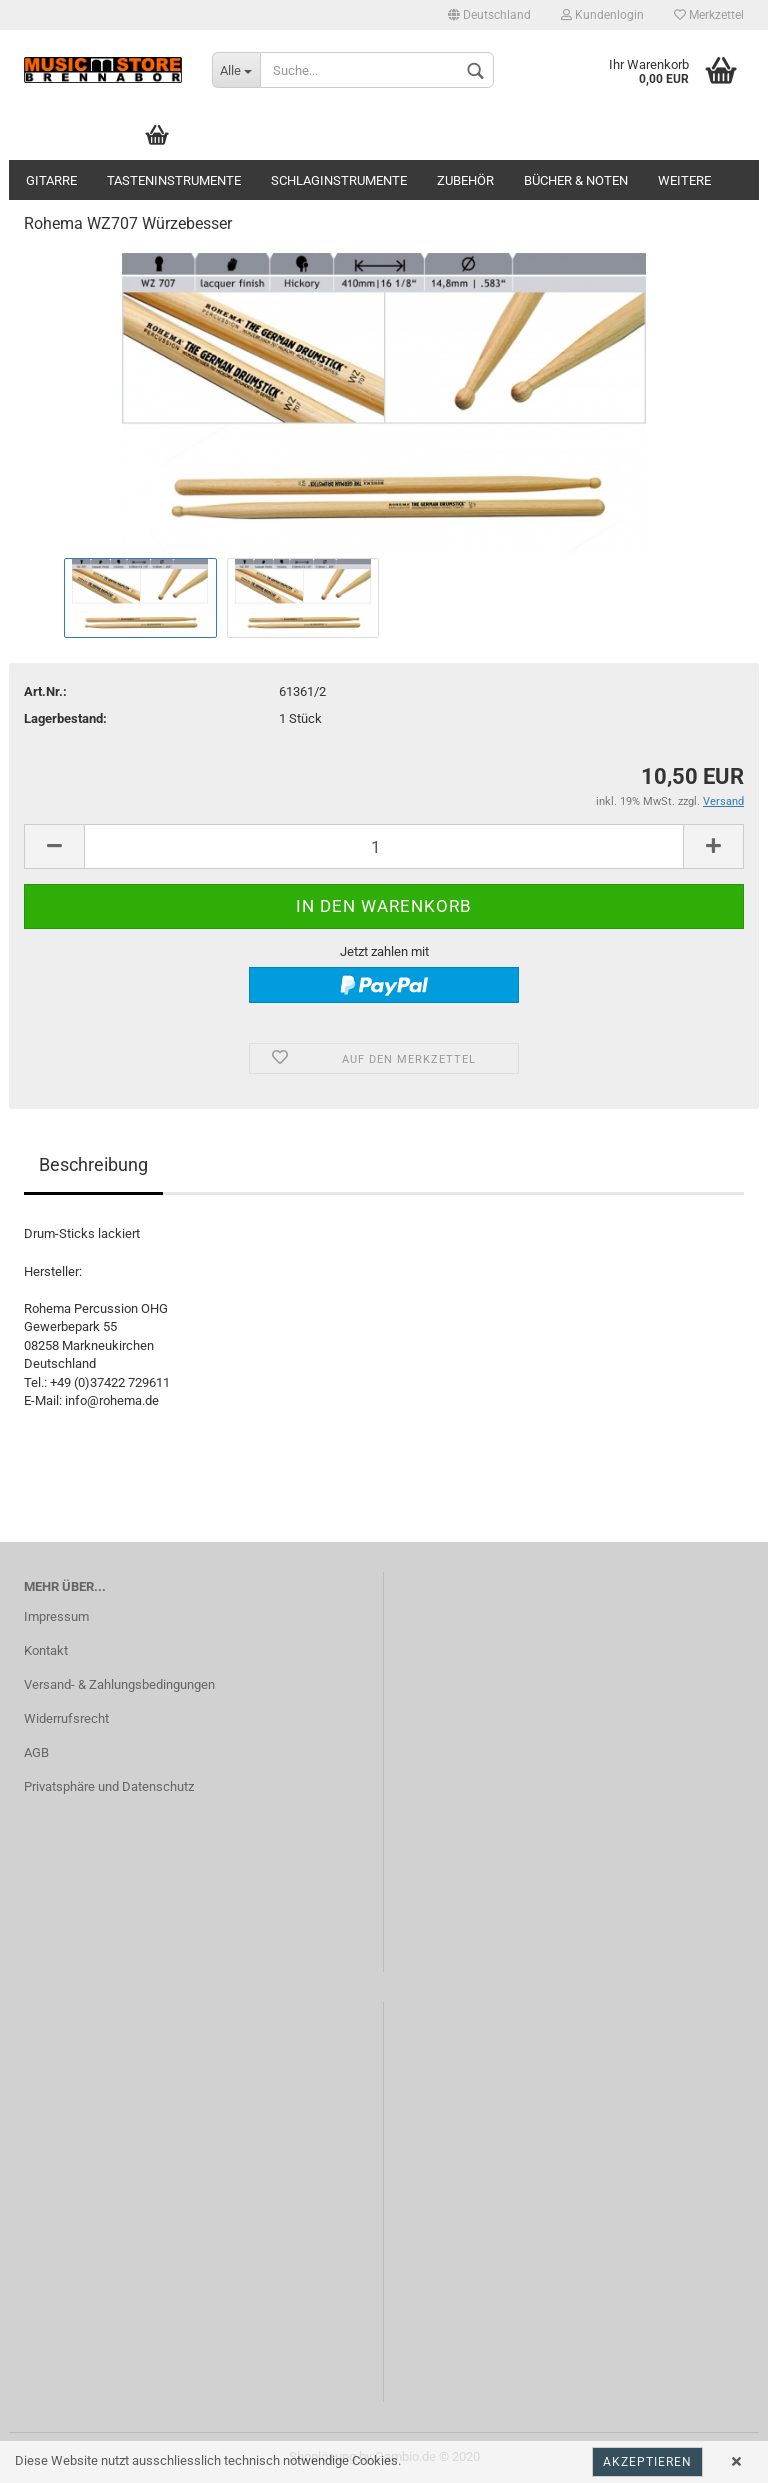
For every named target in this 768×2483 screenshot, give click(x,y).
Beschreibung (93, 1164)
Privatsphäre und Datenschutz (109, 1786)
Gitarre (51, 180)
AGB (36, 1752)
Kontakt (46, 1650)
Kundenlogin (602, 15)
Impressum (56, 1616)
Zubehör (465, 180)
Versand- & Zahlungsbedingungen (119, 1684)
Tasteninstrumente (174, 180)
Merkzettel (709, 15)
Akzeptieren (647, 2462)
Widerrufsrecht (66, 1718)
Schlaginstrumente (339, 180)
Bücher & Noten (576, 180)
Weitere (684, 180)
